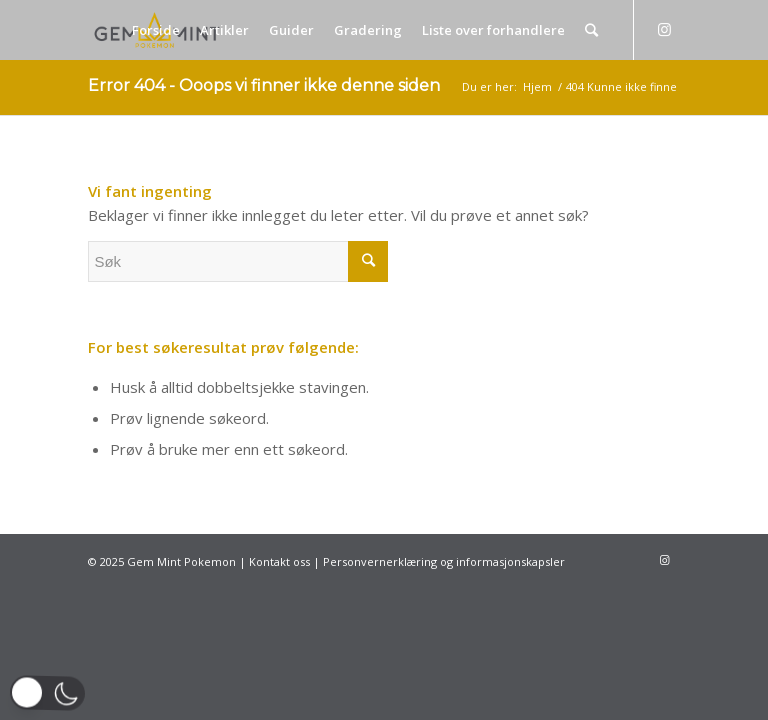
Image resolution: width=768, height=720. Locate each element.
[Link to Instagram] (665, 29)
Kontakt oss (279, 561)
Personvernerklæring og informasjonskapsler (444, 561)
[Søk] (591, 30)
